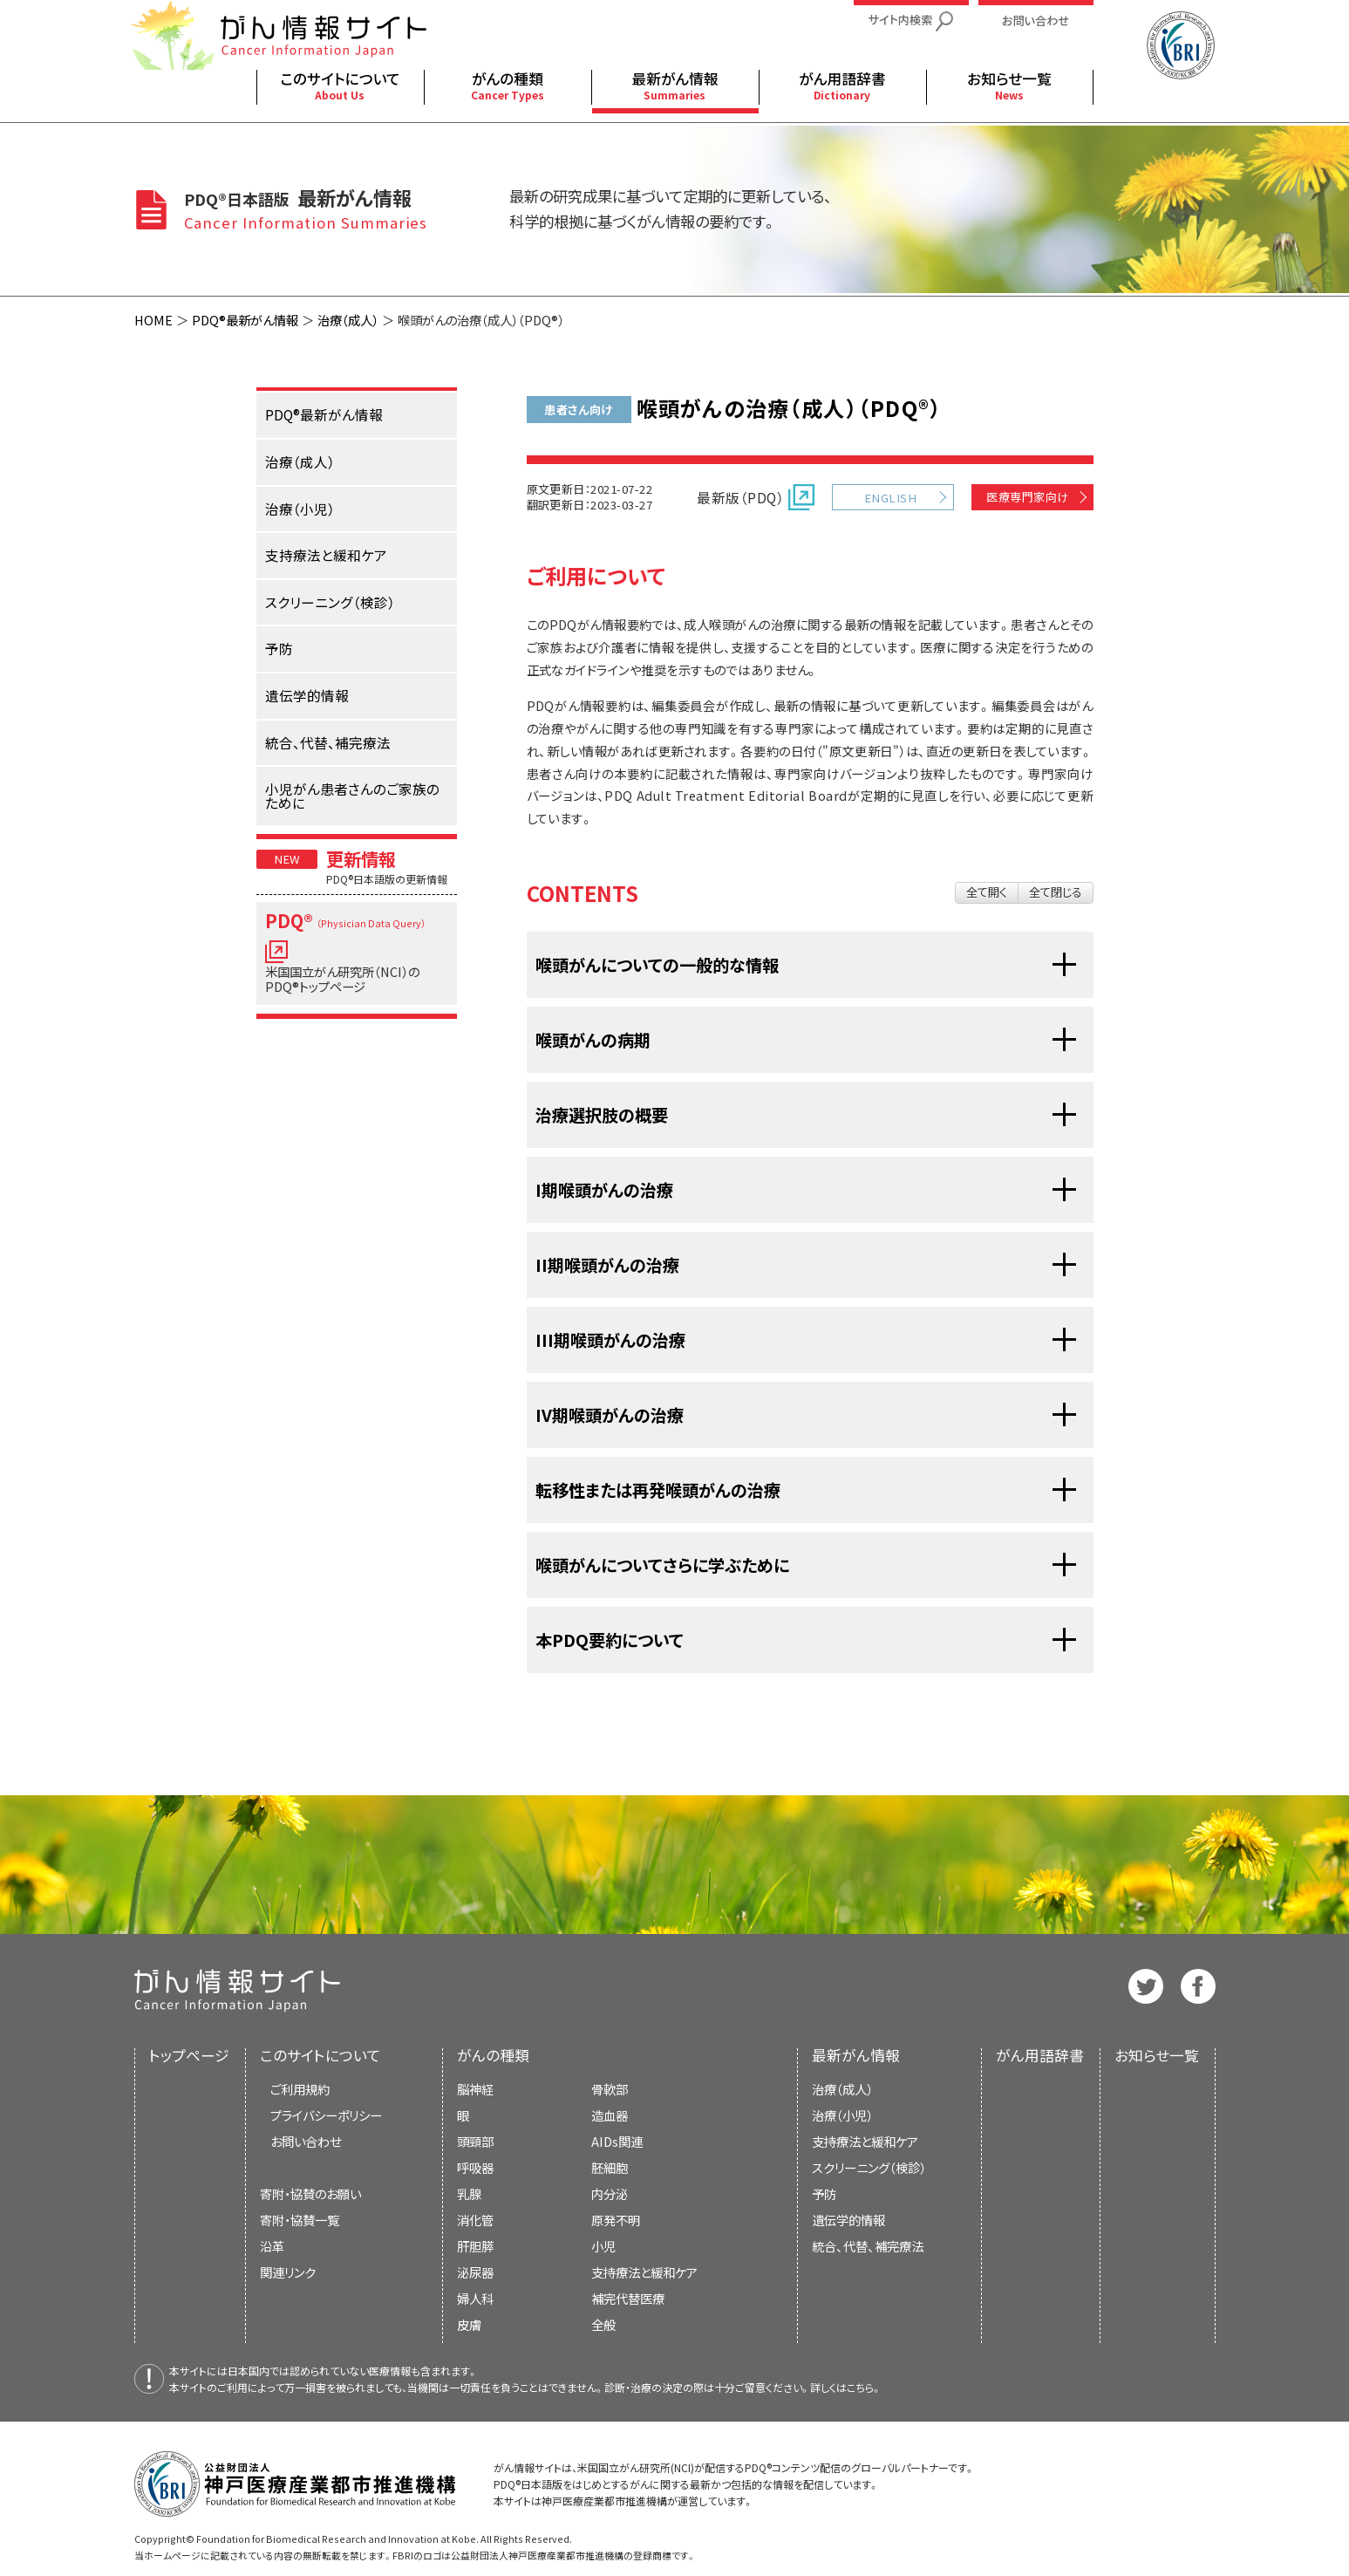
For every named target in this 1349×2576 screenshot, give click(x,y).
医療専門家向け (1027, 497)
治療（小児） (842, 2115)
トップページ (189, 2055)
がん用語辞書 (1040, 2055)
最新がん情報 (856, 2055)
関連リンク (288, 2272)
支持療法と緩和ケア (865, 2141)
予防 (824, 2193)
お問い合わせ (305, 2141)
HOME (153, 320)
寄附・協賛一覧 (299, 2219)
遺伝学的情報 (848, 2219)
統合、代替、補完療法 (867, 2246)
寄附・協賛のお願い (310, 2193)
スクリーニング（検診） (869, 2167)
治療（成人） (347, 320)
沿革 (272, 2246)
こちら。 (864, 2387)
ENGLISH (890, 497)
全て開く (986, 892)
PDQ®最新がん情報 (245, 320)
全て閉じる (1055, 892)
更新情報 (361, 858)
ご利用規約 (300, 2089)
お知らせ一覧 (1156, 2055)
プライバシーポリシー (326, 2115)
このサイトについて (320, 2055)
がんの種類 (493, 2055)
